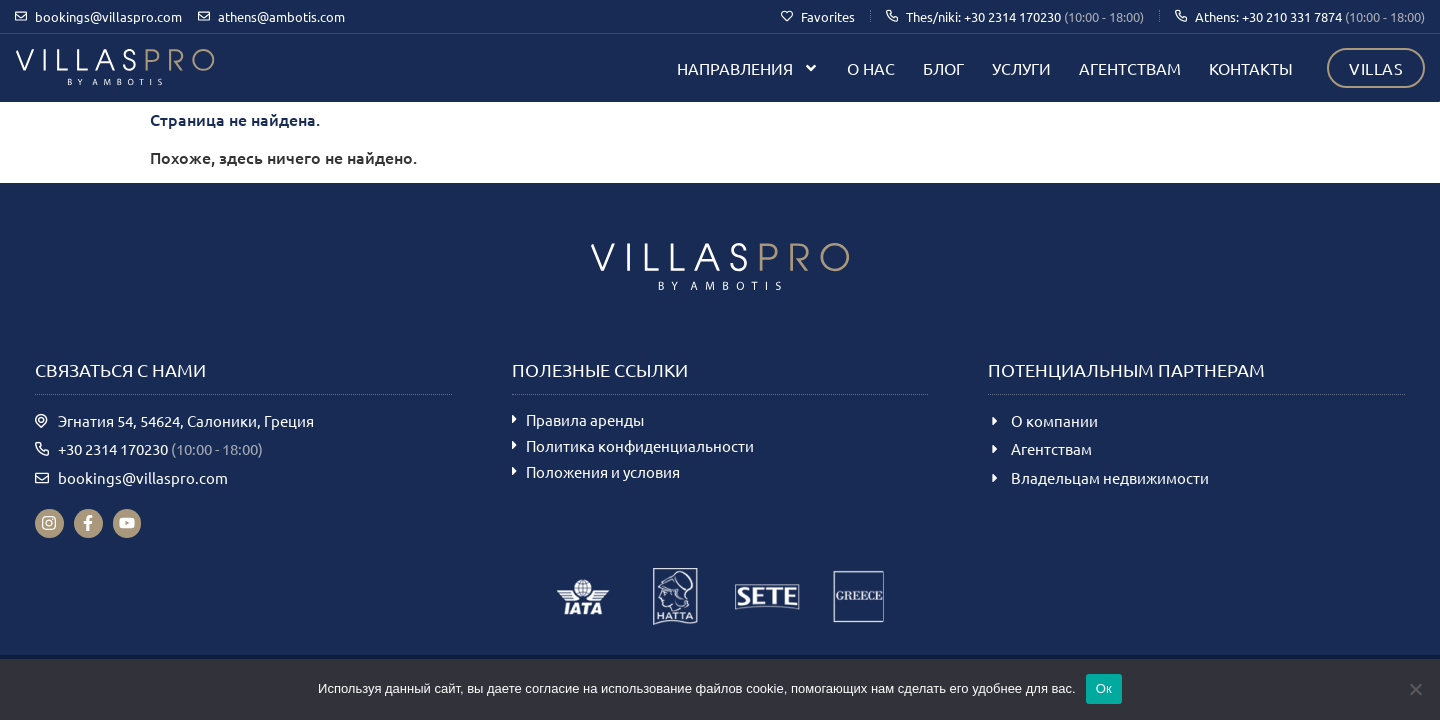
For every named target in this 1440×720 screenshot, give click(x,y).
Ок (1104, 688)
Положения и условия (603, 471)
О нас (871, 68)
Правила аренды (585, 419)
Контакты (1251, 68)
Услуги (1021, 68)
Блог (943, 68)
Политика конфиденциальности (640, 445)
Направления (748, 68)
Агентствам (1130, 68)
